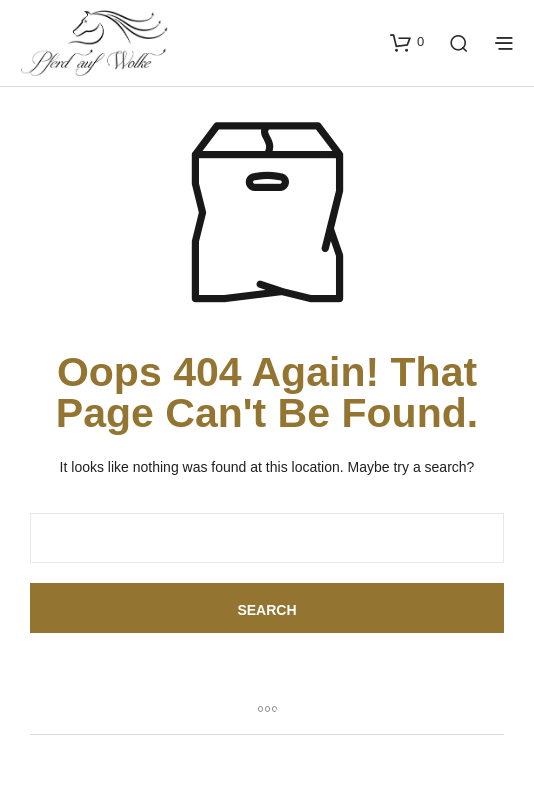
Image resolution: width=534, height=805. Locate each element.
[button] (407, 42)
